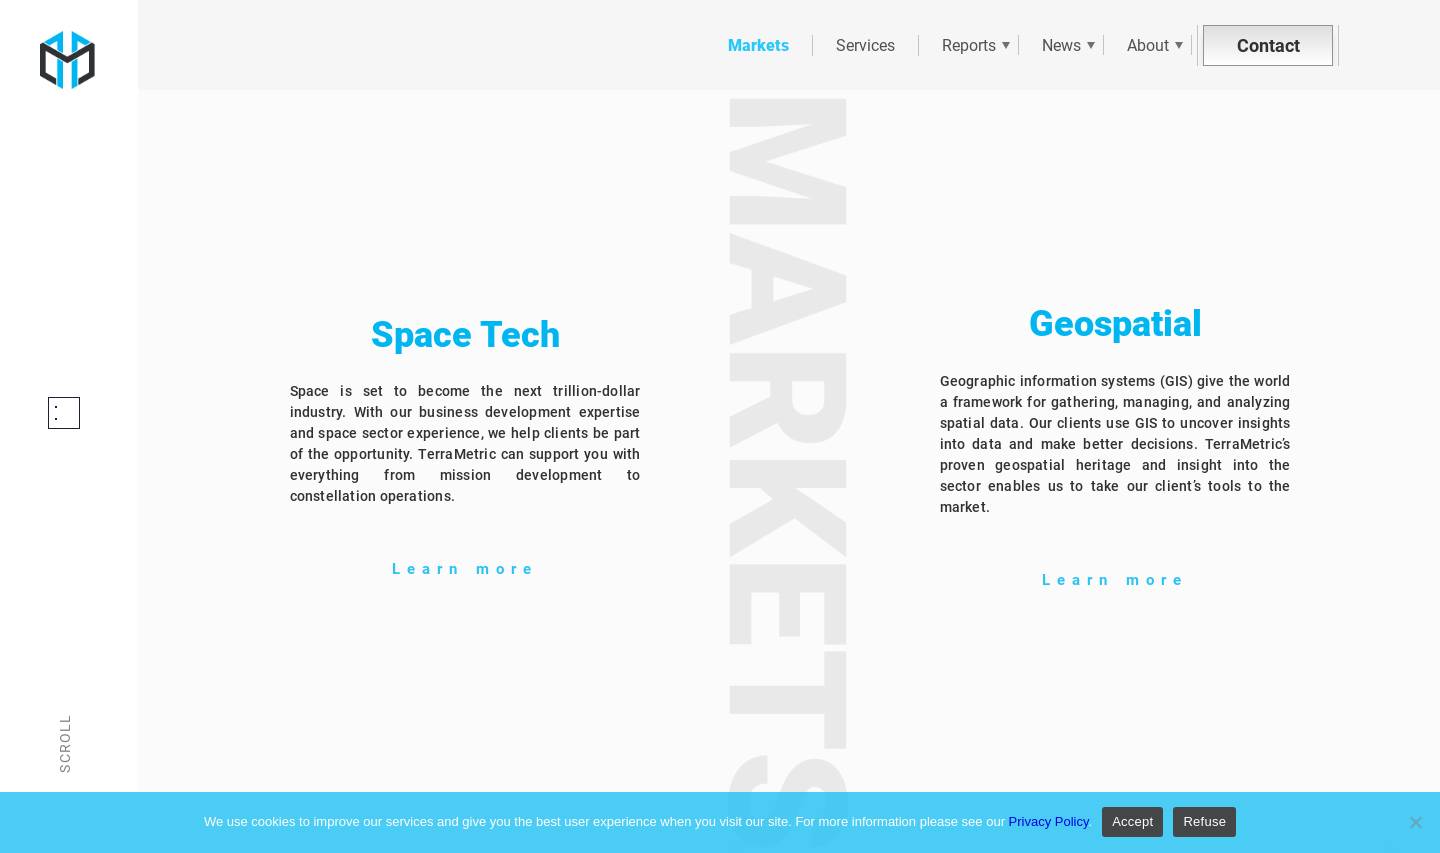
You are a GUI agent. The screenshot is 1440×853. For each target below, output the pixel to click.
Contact (1268, 45)
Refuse (1204, 821)
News (1061, 45)
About (1148, 45)
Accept (1132, 821)
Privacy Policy (1049, 821)
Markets (758, 45)
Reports (969, 45)
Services (865, 45)
